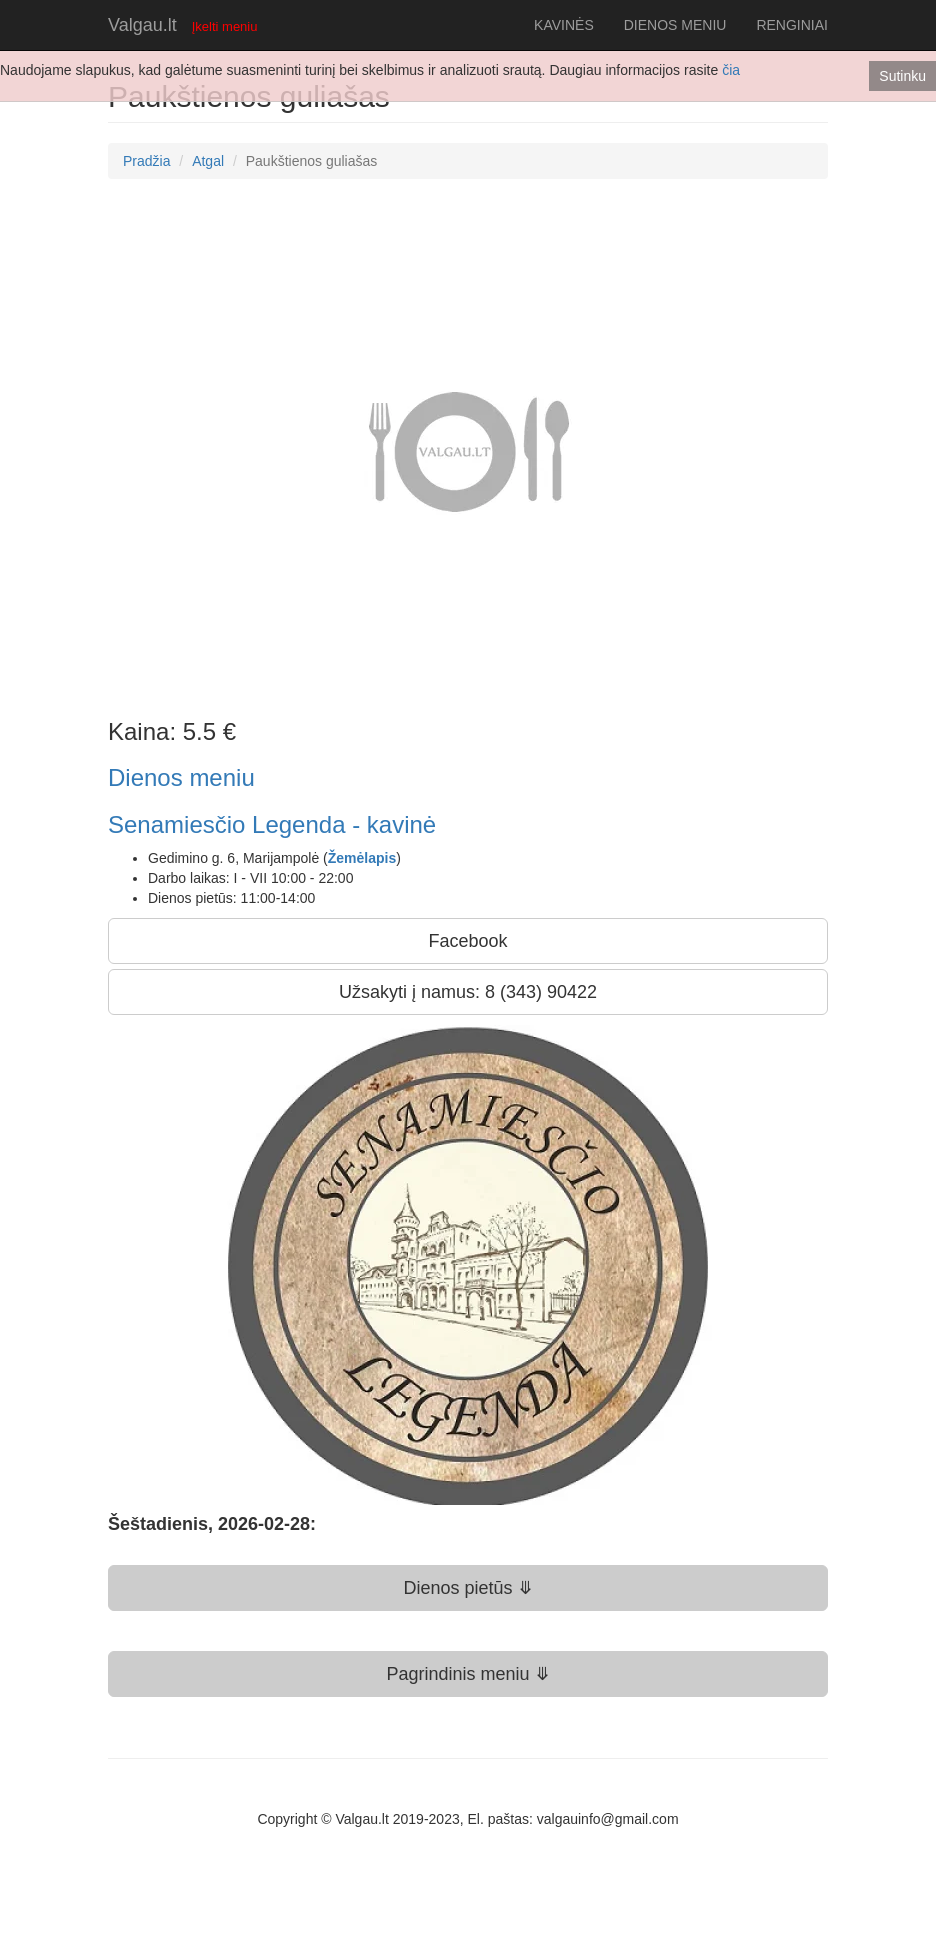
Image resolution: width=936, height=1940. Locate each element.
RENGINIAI (792, 25)
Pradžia (146, 161)
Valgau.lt (142, 25)
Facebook (467, 941)
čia (731, 70)
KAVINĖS (564, 25)
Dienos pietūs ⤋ (467, 1588)
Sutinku (902, 76)
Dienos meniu (181, 777)
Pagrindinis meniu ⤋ (467, 1674)
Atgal (208, 161)
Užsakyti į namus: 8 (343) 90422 (468, 992)
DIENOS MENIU (675, 25)
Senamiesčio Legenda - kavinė (272, 824)
